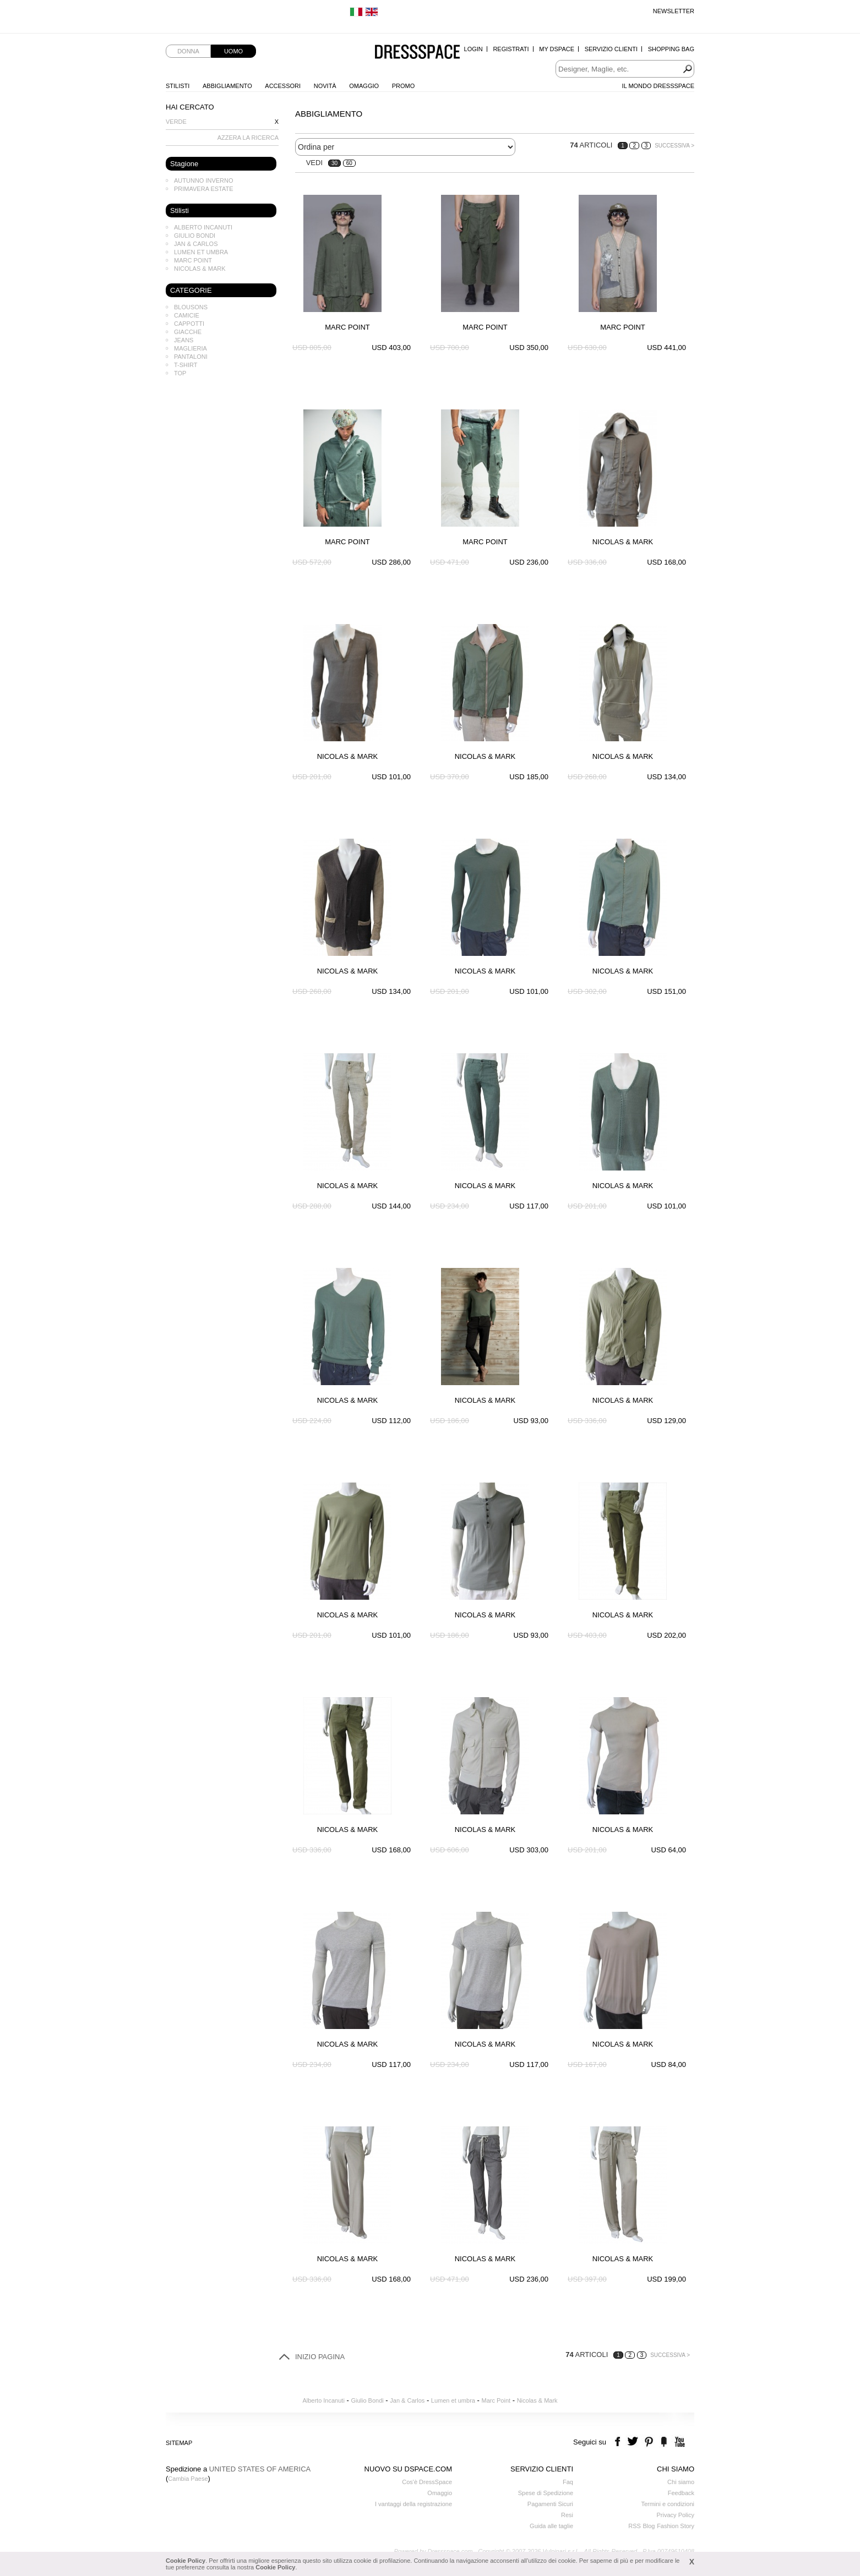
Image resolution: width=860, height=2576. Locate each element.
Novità (325, 86)
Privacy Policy (675, 2515)
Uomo (233, 51)
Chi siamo (680, 2482)
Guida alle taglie (551, 2526)
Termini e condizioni (667, 2504)
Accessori (283, 86)
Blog (649, 2526)
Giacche (188, 332)
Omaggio (364, 86)
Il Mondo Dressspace (658, 86)
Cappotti (189, 323)
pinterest (648, 2442)
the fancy (663, 2442)
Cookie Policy (185, 2560)
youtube (678, 2442)
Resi (567, 2515)
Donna (188, 51)
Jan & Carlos (195, 243)
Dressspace (417, 53)
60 (349, 163)
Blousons (191, 307)
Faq (568, 2482)
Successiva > (674, 146)
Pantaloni (191, 356)
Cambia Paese (188, 2478)
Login (473, 49)
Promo (403, 86)
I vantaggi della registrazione (413, 2504)
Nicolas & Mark (200, 268)
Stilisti (177, 86)
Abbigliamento (227, 86)
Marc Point (193, 260)
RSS (634, 2526)
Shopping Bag (671, 49)
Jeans (183, 340)
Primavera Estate (203, 188)
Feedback (681, 2493)
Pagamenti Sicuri (550, 2504)
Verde (176, 121)
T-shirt (186, 365)
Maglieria (190, 348)
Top (180, 373)
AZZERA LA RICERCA (248, 137)
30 (334, 163)
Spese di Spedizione (545, 2493)
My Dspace (556, 49)
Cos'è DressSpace (427, 2482)
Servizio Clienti (611, 49)
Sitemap (179, 2443)
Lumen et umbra (201, 252)
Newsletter (673, 11)
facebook (619, 2442)
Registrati (511, 49)
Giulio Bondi (194, 235)
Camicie (186, 315)
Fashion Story (675, 2526)
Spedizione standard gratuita (204, 11)
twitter (634, 2442)
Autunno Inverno (203, 180)
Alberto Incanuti (203, 227)
